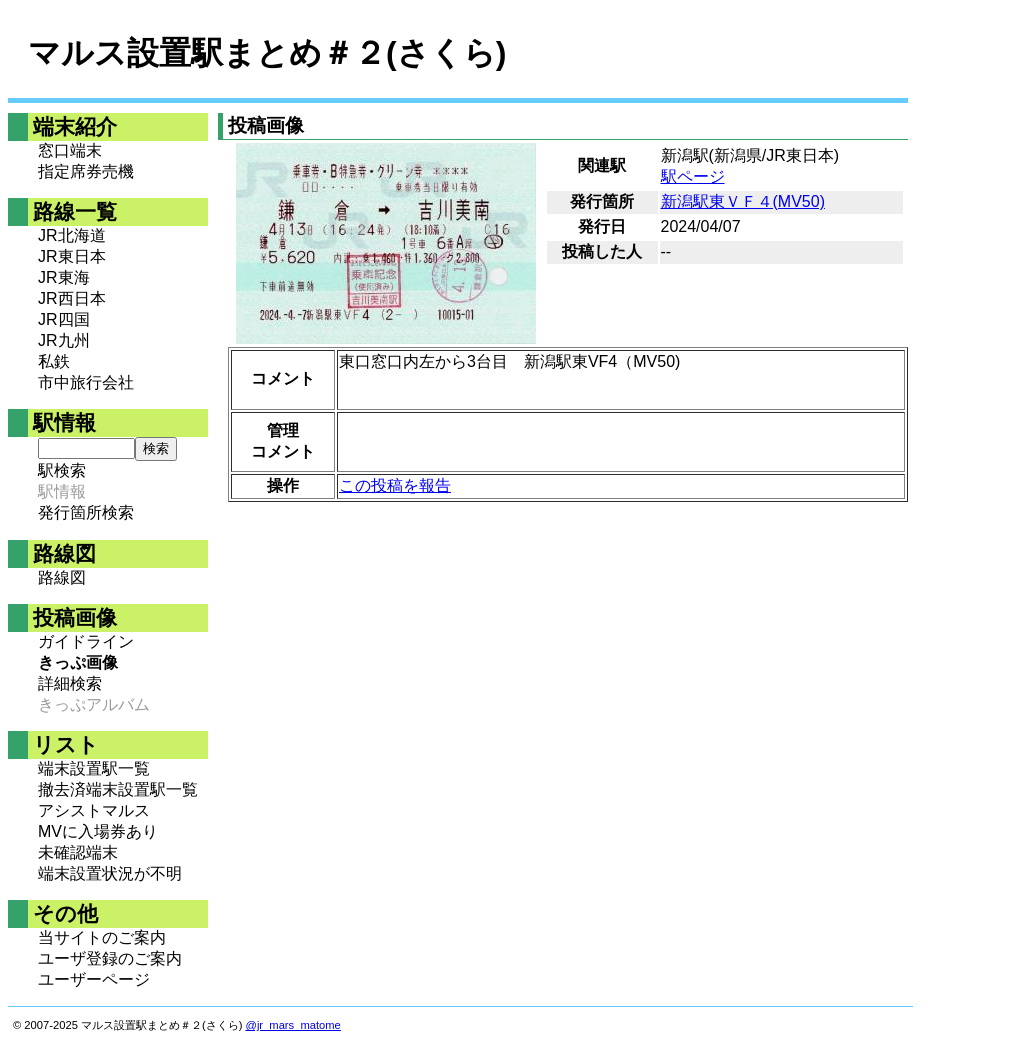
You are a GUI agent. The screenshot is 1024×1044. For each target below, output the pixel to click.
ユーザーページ (94, 979)
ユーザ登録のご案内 (110, 958)
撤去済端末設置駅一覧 (118, 789)
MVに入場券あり (98, 831)
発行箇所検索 (86, 512)
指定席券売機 (86, 171)
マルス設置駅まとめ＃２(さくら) (267, 53)
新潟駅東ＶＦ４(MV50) (743, 201)
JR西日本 (72, 298)
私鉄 (54, 361)
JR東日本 (72, 256)
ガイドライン (86, 641)
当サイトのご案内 (102, 937)
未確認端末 (78, 852)
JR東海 (64, 277)
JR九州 (64, 340)
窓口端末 (70, 150)
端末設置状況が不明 (110, 873)
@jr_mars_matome (293, 1025)
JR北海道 (72, 235)
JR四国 (64, 319)
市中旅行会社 (86, 382)
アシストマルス (94, 810)
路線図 (62, 577)
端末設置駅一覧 (94, 768)
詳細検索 (70, 683)
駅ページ (693, 176)
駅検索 (62, 470)
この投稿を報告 (395, 485)
